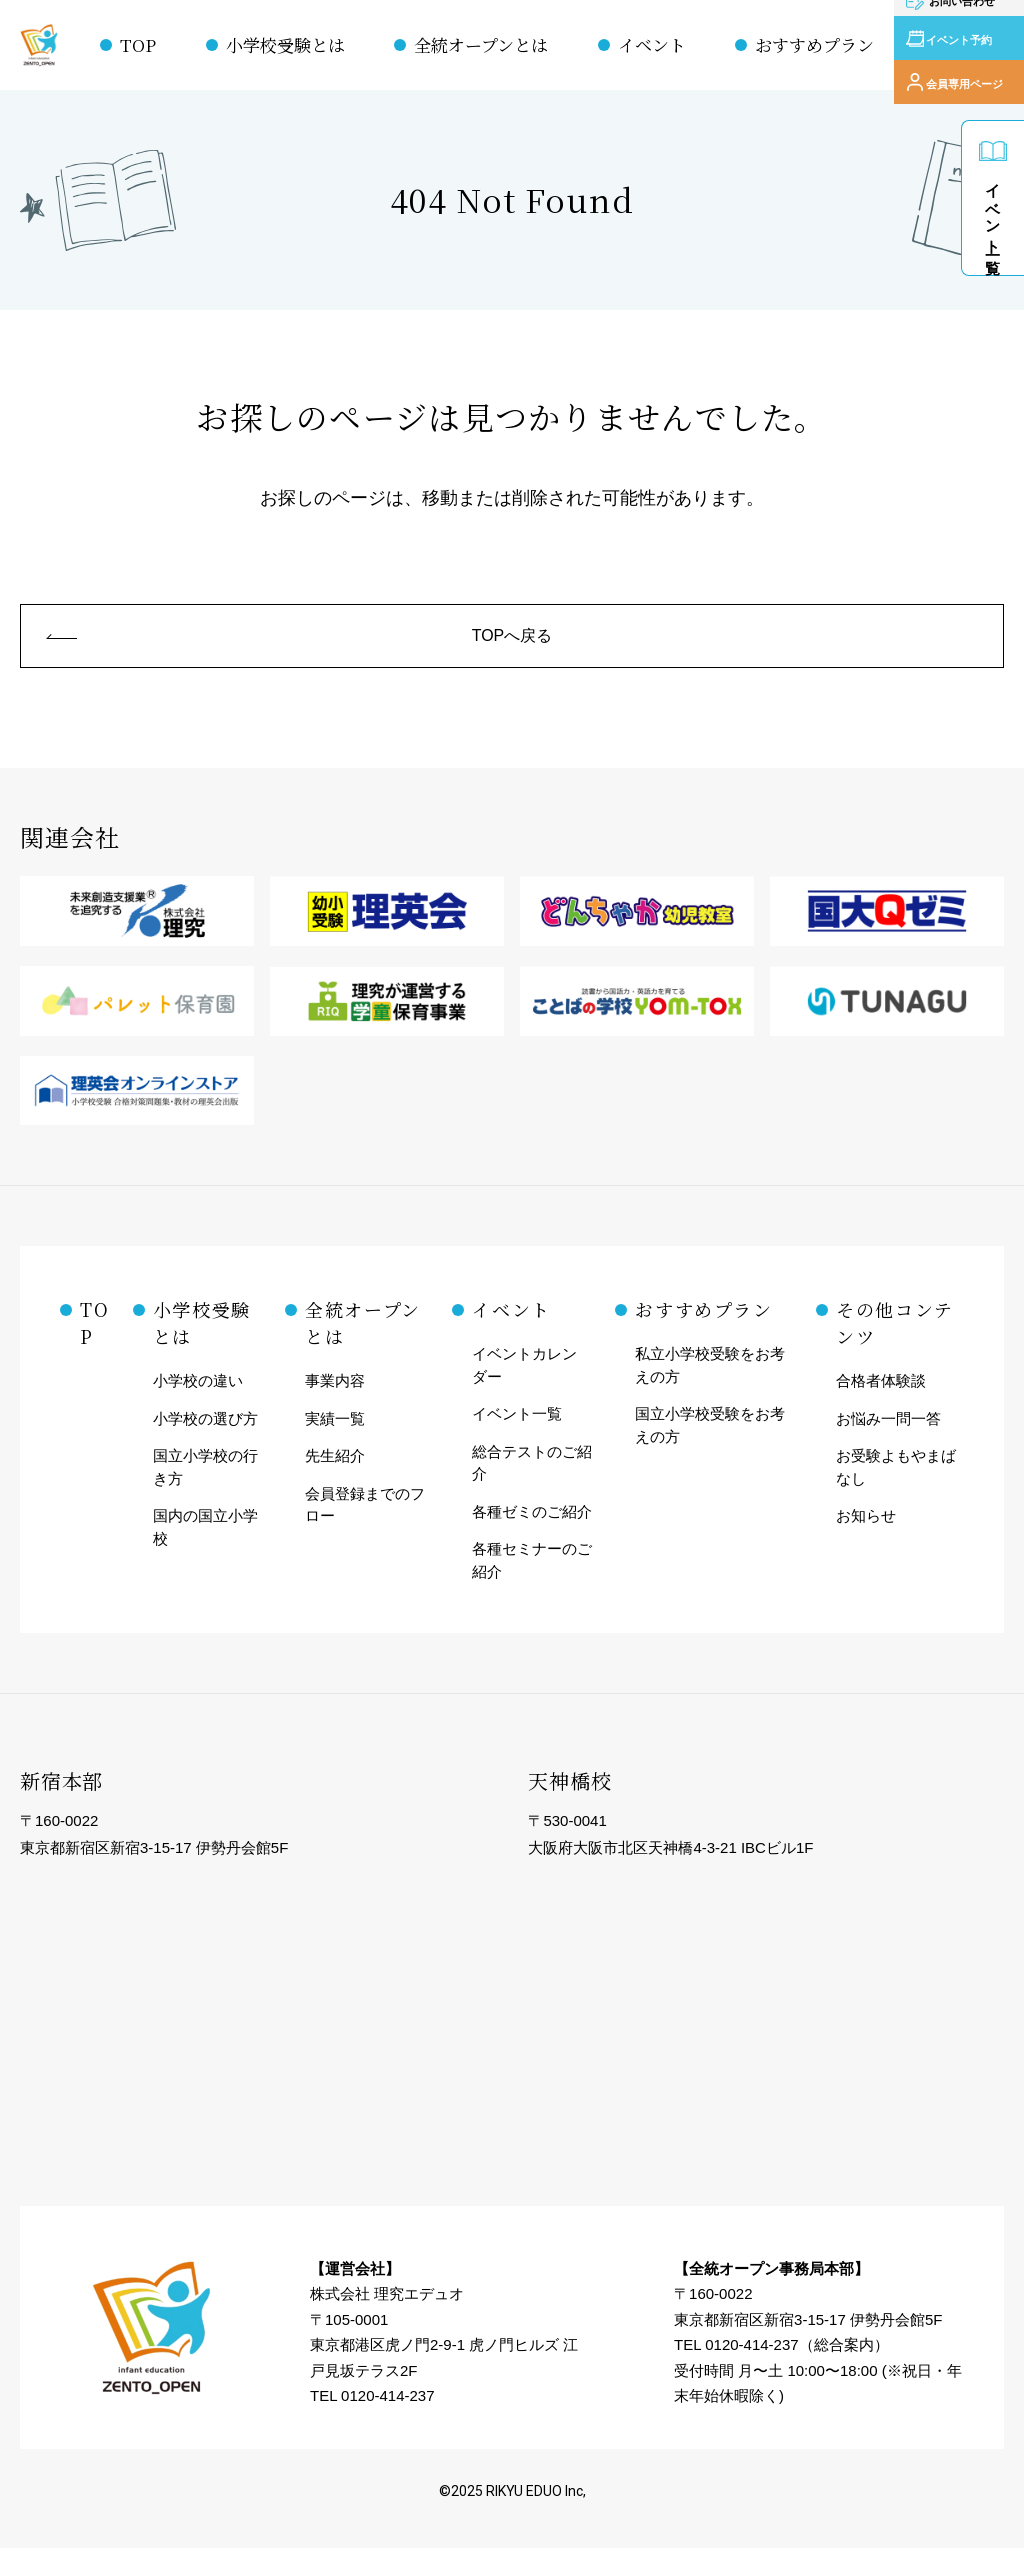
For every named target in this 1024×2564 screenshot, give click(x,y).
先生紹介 (335, 1471)
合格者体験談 (881, 1396)
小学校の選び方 (205, 1433)
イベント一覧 (993, 211)
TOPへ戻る (512, 643)
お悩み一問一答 (888, 1433)
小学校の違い (198, 1396)
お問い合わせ (962, 15)
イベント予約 (962, 45)
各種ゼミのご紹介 (532, 1526)
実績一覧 (335, 1433)
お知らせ (866, 1531)
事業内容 (335, 1396)
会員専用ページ (967, 75)
